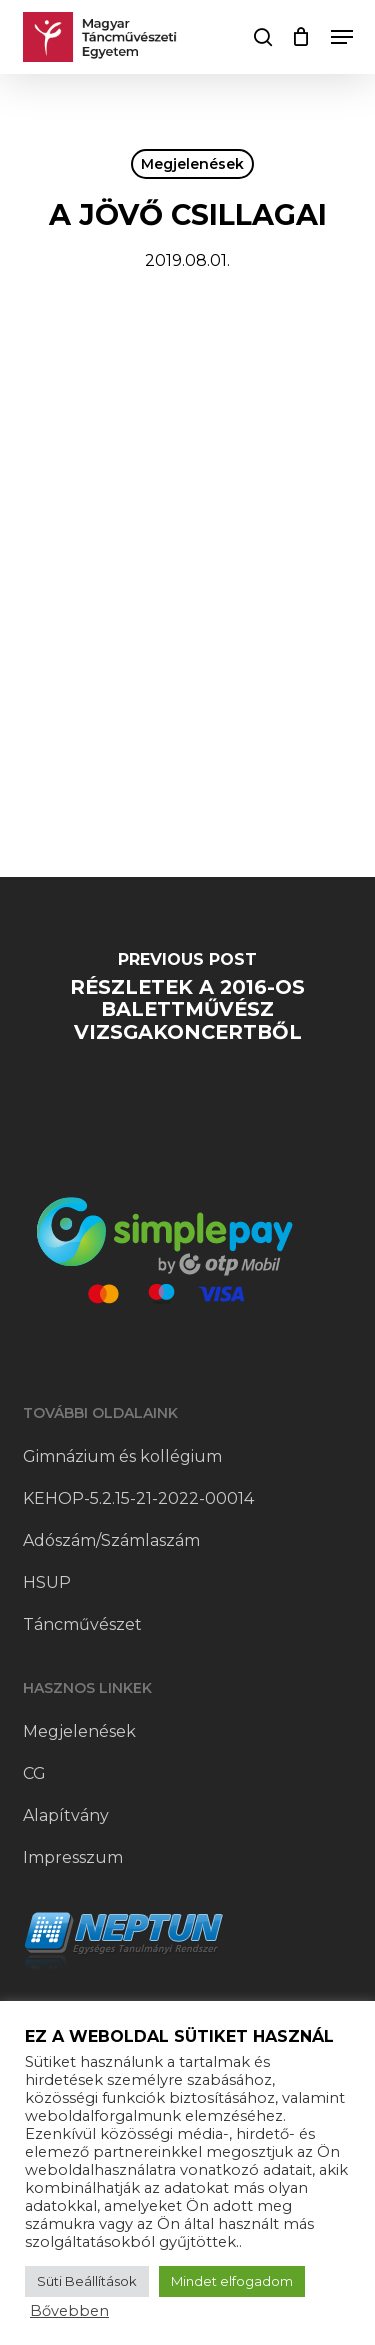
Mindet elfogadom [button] (232, 2281)
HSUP (47, 1582)
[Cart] (301, 37)
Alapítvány (66, 1815)
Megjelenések (192, 164)
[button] (342, 37)
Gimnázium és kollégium (122, 1456)
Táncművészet (82, 1624)
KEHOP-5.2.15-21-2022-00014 (138, 1498)
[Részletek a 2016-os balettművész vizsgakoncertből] (187, 1002)
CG (34, 1773)
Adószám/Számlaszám (111, 1540)
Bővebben (69, 2311)
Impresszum (73, 1857)
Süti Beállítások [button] (87, 2281)
